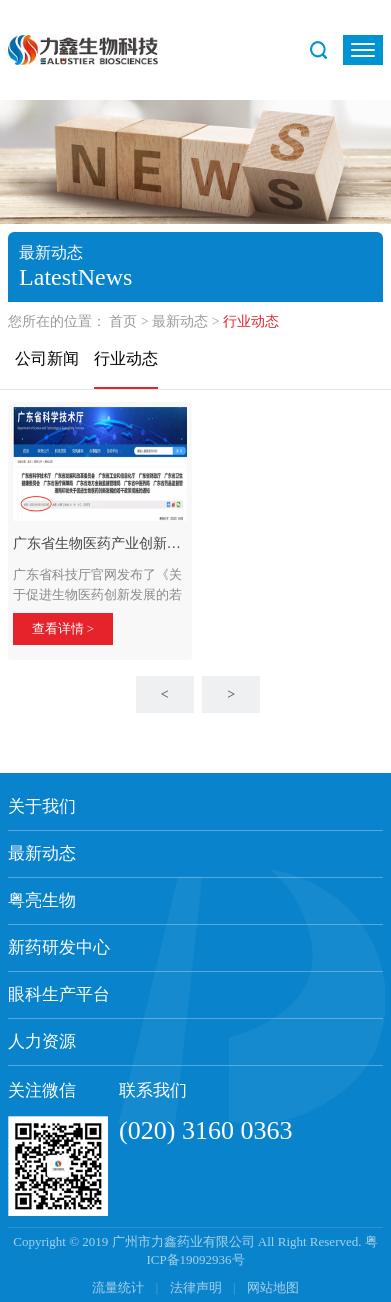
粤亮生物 (42, 900)
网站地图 (273, 1287)
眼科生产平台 (59, 994)
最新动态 (180, 321)
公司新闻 (47, 358)
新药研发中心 (59, 947)
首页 (123, 321)
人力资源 (42, 1041)
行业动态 (126, 358)
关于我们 (42, 806)
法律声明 (197, 1287)
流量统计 (118, 1287)
